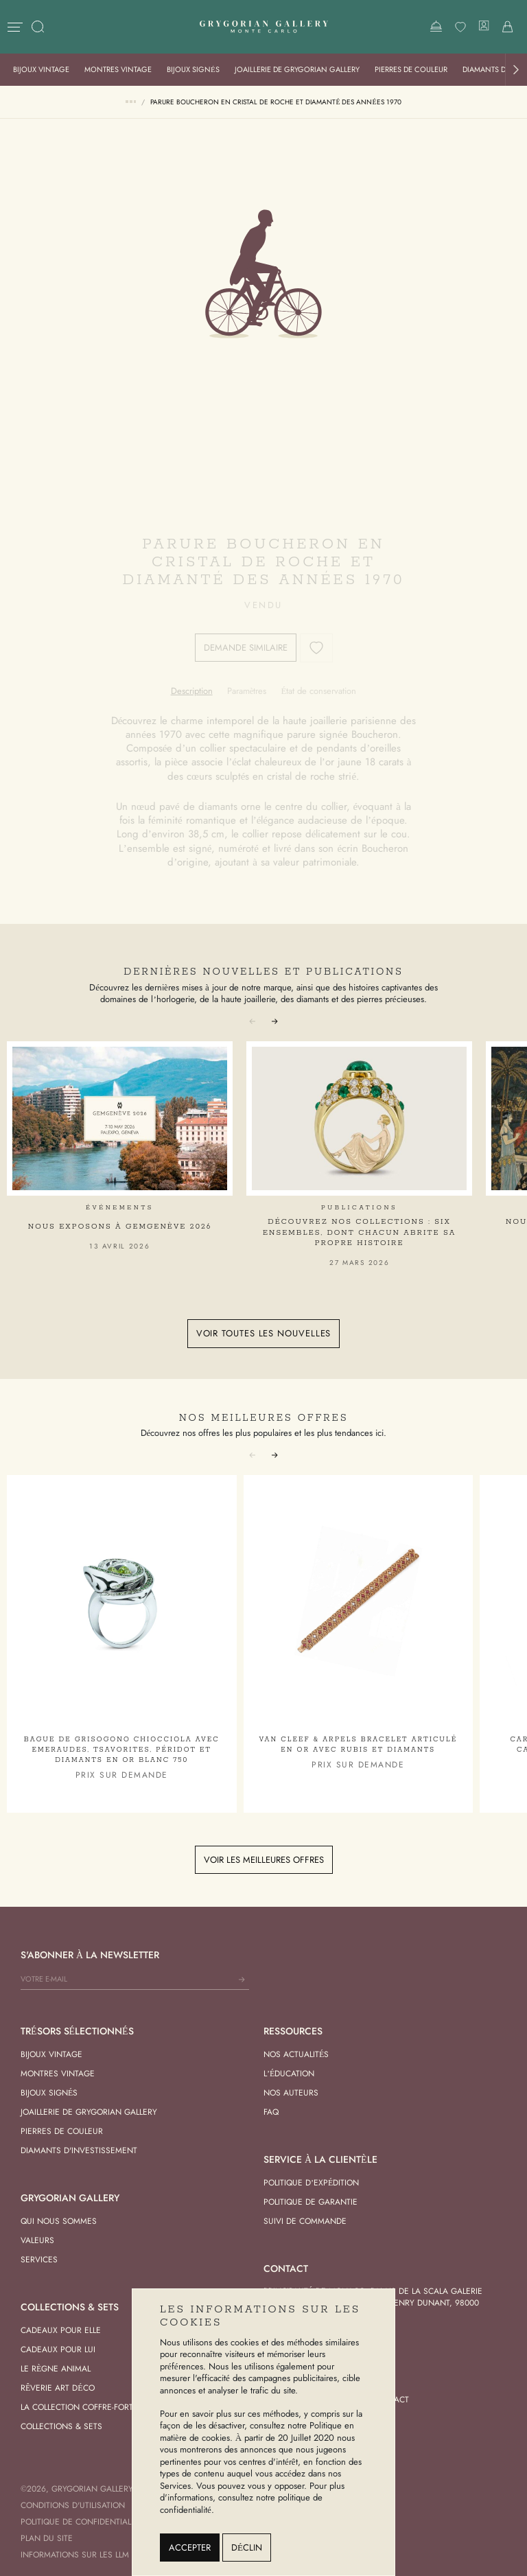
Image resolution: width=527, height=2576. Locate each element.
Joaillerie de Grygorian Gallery (297, 69)
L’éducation (289, 2073)
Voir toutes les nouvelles (263, 1333)
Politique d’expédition (311, 2183)
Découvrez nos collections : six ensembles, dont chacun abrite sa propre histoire (359, 1232)
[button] (516, 70)
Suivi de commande (305, 2221)
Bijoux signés (193, 69)
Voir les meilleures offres (264, 1859)
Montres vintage (118, 69)
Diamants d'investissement (79, 2150)
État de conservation (318, 690)
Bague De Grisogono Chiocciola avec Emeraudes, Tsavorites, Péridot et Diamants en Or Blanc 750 (122, 1750)
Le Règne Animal (56, 2369)
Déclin (246, 2547)
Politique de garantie (311, 2202)
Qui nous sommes (59, 2221)
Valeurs (37, 2240)
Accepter (190, 2547)
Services (39, 2259)
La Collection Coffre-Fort (77, 2407)
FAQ (271, 2112)
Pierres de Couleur (411, 69)
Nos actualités (296, 2054)
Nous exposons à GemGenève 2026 (120, 1226)
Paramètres (247, 690)
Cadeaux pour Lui (58, 2349)
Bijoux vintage (41, 69)
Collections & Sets (61, 2426)
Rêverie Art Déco (58, 2388)
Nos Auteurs (291, 2093)
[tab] (192, 690)
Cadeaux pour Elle (61, 2330)
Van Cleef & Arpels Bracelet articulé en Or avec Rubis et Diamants (358, 1744)
